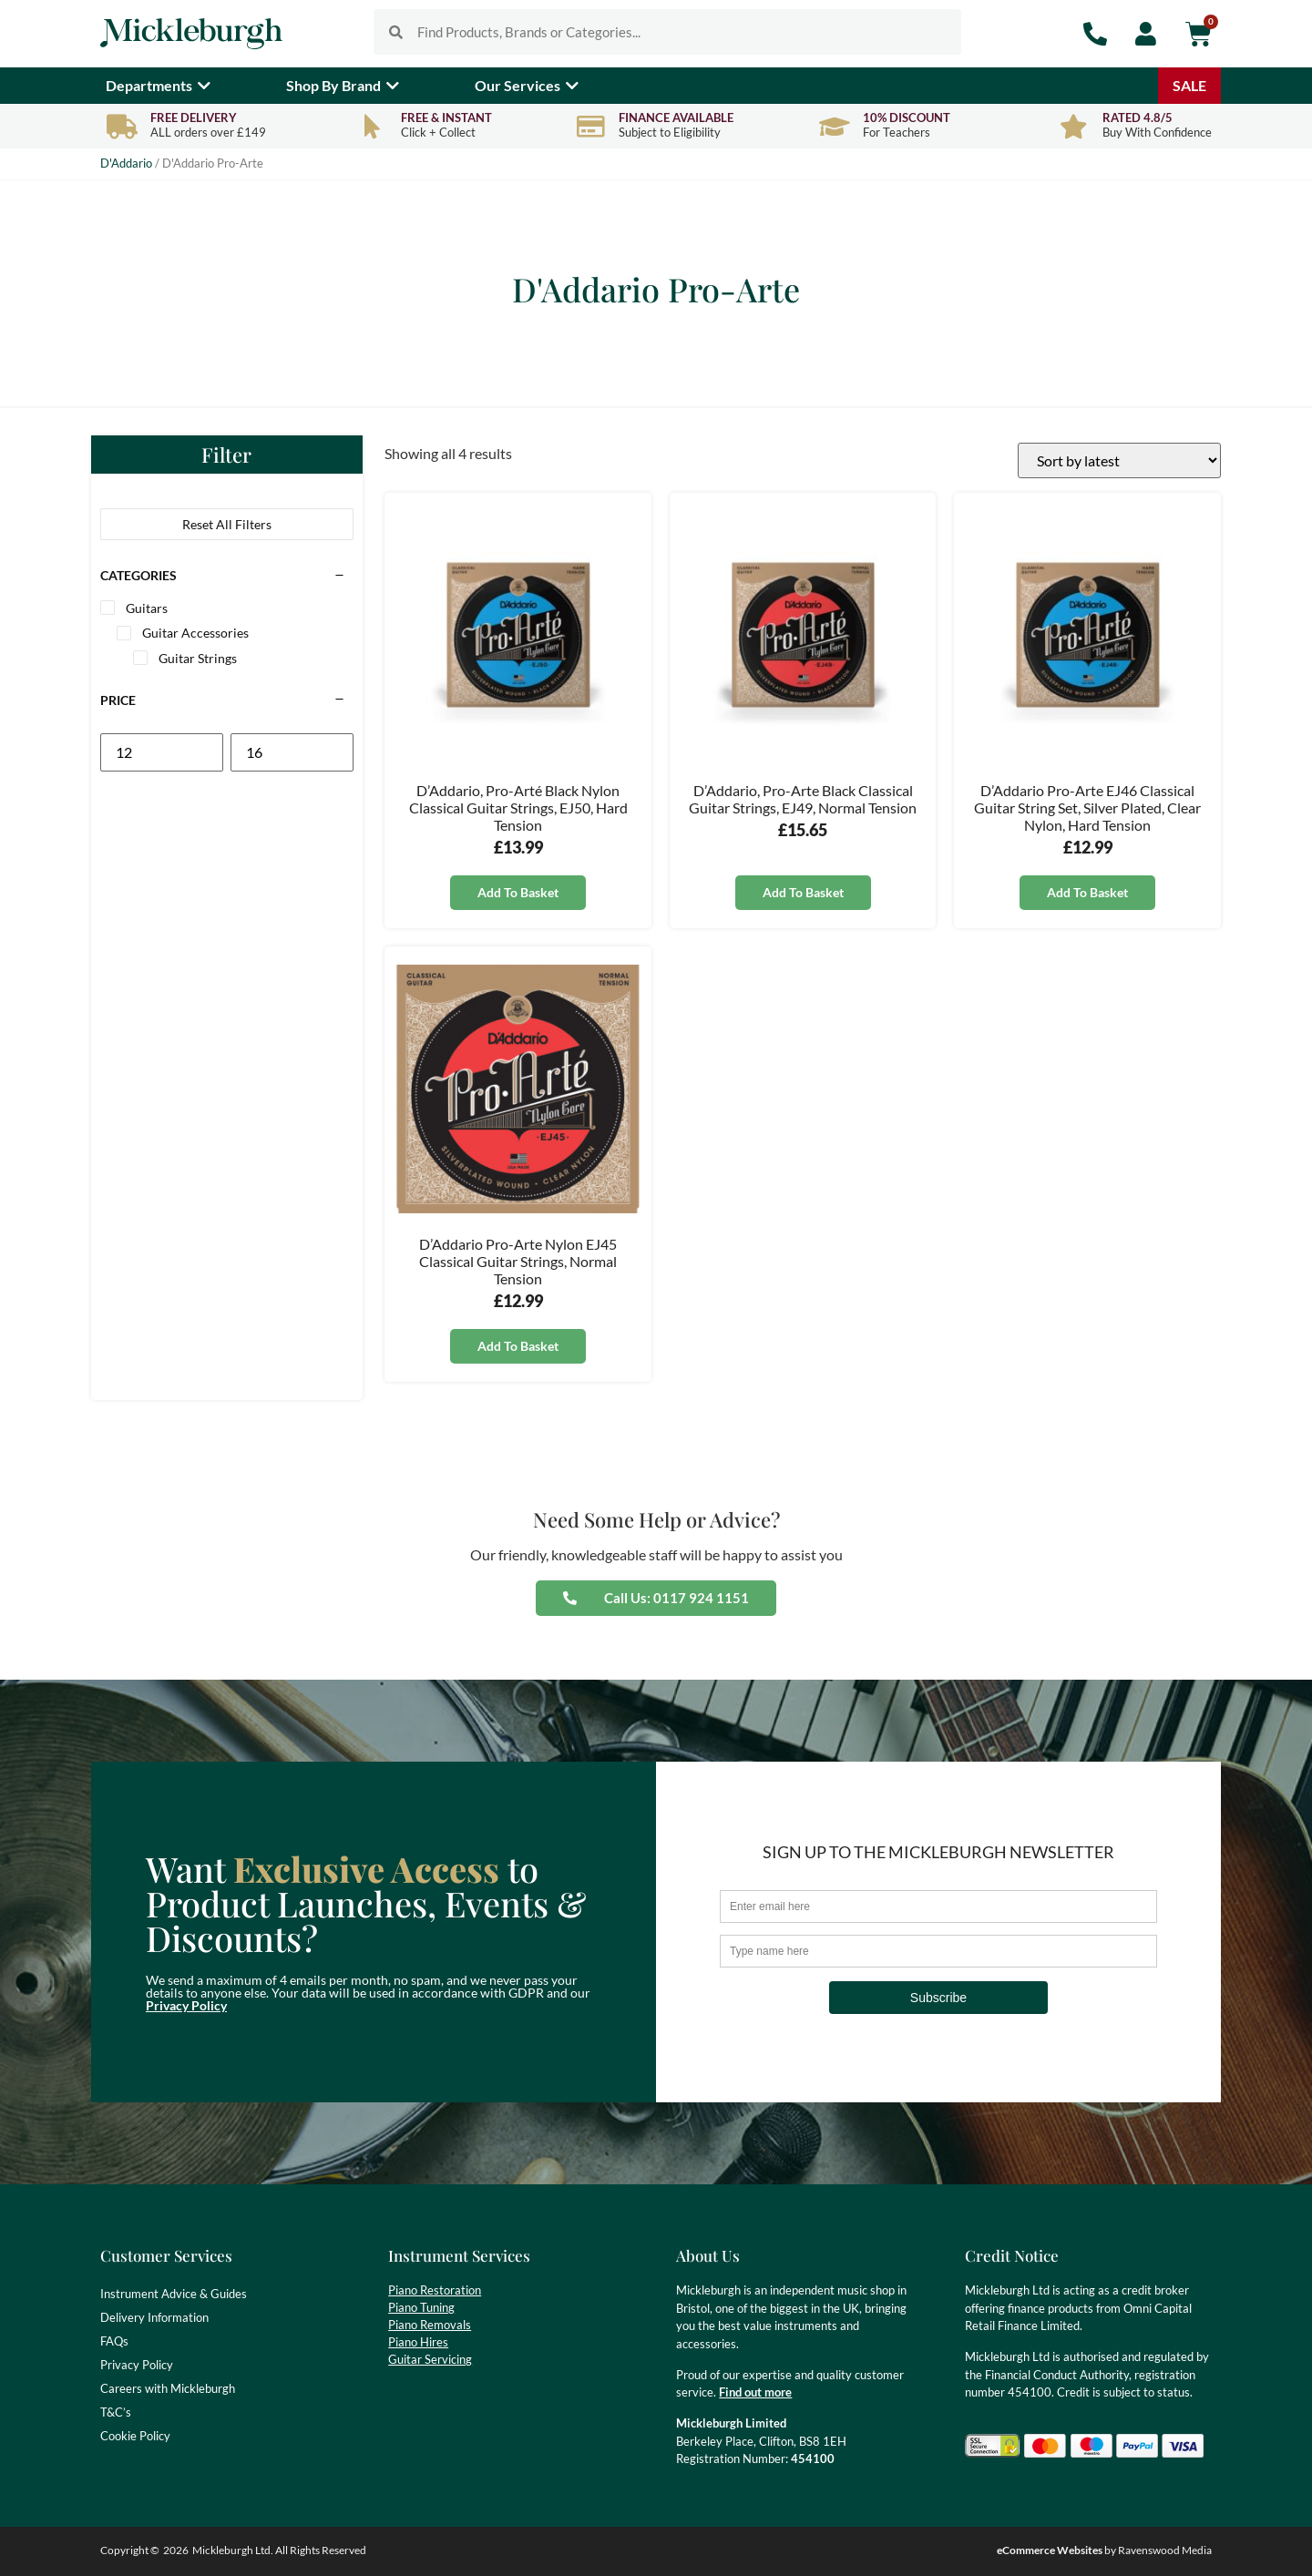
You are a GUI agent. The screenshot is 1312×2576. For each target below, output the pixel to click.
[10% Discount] (834, 126)
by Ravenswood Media (1104, 2550)
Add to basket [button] (518, 892)
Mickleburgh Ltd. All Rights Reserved (279, 2550)
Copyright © (129, 2550)
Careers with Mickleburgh (167, 2388)
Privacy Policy (186, 2005)
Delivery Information (154, 2317)
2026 (176, 2550)
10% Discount (906, 117)
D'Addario (126, 163)
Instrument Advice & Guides (173, 2293)
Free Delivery (193, 117)
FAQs (114, 2341)
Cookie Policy (135, 2435)
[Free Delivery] (121, 126)
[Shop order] (1119, 460)
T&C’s (115, 2412)
